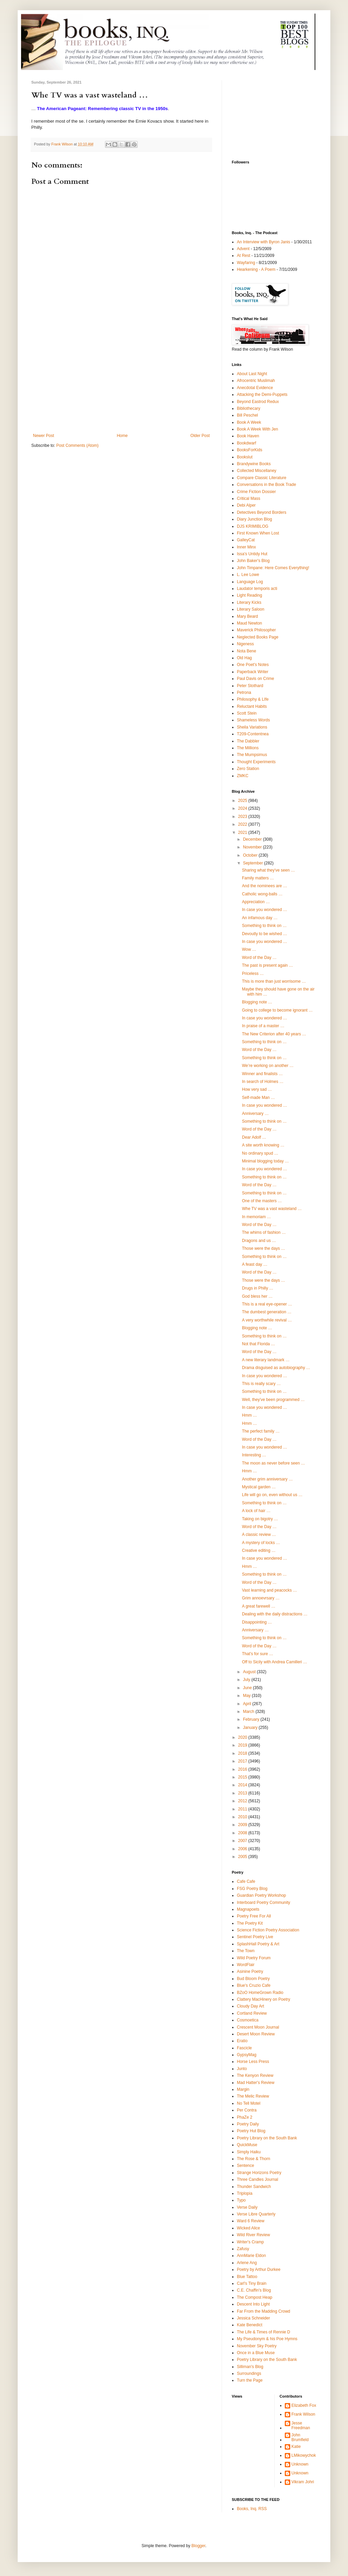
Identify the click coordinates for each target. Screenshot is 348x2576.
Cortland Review (252, 2013)
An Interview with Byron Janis (263, 242)
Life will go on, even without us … (272, 1494)
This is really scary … (261, 1383)
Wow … (249, 949)
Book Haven (248, 436)
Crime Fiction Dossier (256, 491)
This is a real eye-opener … (267, 1304)
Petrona (244, 692)
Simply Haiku (249, 2152)
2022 (243, 824)
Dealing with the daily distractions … (275, 1614)
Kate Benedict (249, 2325)
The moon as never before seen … (273, 1463)
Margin (243, 2089)
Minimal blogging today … (265, 1161)
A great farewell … (258, 1606)
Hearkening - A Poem (256, 269)
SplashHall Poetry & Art (258, 1944)
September (253, 863)
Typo (241, 2200)
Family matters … (258, 878)
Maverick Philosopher (256, 630)
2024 (243, 808)
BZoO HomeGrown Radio (260, 1992)
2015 (243, 1777)
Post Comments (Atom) (77, 445)
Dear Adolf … (254, 1137)
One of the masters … (262, 1200)
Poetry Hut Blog (251, 2130)
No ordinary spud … (260, 1153)
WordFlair (246, 1964)
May (247, 1695)
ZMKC (242, 775)
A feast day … (254, 1264)
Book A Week (249, 422)
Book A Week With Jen (257, 429)
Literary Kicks (249, 602)
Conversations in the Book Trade (266, 484)
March (249, 1711)
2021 (243, 832)
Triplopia (245, 2193)
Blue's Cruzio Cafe (254, 1985)
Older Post (200, 435)
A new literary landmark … (266, 1359)
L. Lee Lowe (248, 574)
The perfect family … (261, 1431)
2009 (243, 1824)
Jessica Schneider (253, 2318)
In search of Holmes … (262, 1081)
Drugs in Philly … (257, 1288)
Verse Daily (247, 2207)
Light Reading (249, 595)
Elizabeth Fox (304, 2405)
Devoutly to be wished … (264, 933)
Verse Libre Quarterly (256, 2214)
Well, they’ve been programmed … (273, 1399)
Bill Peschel (247, 415)
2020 (243, 1737)
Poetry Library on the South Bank (267, 2138)
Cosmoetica (247, 2020)
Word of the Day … (259, 957)
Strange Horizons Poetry (259, 2172)
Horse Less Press (253, 2061)
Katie (296, 2446)
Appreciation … (256, 901)
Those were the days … (263, 1248)
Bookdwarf (246, 443)
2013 (243, 1793)
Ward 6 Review (250, 2221)
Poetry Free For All (254, 1916)
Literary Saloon (250, 609)
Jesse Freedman (301, 2425)
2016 (243, 1769)
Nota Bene (246, 651)
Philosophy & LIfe (252, 699)
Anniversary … (255, 1113)
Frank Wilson (303, 2414)
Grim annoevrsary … (261, 1598)
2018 (243, 1753)
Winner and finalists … (262, 1073)
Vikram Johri (303, 2481)
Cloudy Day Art (250, 2006)
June (248, 1687)
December (253, 839)
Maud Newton (249, 623)
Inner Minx (246, 547)
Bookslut (245, 457)
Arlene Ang (247, 2262)
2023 (243, 816)
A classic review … (259, 1534)
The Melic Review (253, 2096)
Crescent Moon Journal (258, 2027)
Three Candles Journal (257, 2179)
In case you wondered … (264, 909)
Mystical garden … (259, 1487)
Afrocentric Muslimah (256, 380)
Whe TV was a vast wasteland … (272, 1208)
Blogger (198, 2545)
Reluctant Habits (252, 706)
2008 (243, 1832)
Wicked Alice (248, 2228)
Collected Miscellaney (256, 470)
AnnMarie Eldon (251, 2255)
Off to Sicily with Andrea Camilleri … (274, 1662)
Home (122, 435)
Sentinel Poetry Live (255, 1936)
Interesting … (254, 1455)
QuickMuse (247, 2144)
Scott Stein (247, 713)
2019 (243, 1745)
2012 (243, 1801)
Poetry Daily (248, 2124)
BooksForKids (249, 450)
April (247, 1703)
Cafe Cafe (246, 1881)
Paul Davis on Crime (255, 678)
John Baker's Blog (253, 560)
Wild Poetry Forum (254, 1958)
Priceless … (253, 973)
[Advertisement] (121, 382)
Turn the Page (250, 2380)
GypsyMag (246, 2054)
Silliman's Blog (250, 2366)
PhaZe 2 (244, 2117)
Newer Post (43, 435)
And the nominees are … (264, 885)
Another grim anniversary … (267, 1479)
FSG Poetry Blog (252, 1888)
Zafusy (243, 2248)
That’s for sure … (257, 1653)
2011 (243, 1809)
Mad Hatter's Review (255, 2082)
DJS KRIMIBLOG (252, 526)
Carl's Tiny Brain (251, 2283)
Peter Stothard (250, 685)
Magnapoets (248, 1909)
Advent (243, 248)
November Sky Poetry (257, 2346)
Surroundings (249, 2373)
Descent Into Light (253, 2304)
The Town (246, 1950)
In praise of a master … (263, 1025)
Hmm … (249, 1415)
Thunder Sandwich (254, 2186)
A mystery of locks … (261, 1542)
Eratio (242, 2040)
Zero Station (248, 768)
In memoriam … (256, 1216)
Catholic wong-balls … (262, 894)
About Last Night (252, 373)
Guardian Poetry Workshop (261, 1895)
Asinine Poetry (250, 1971)
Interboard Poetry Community (263, 1902)
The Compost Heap (254, 2297)
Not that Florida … (258, 1344)
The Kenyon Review (255, 2075)
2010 (243, 1817)
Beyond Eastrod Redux (258, 401)
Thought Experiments (256, 761)
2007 (243, 1840)
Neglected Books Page (257, 637)
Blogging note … (257, 1002)
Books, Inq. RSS (252, 2508)
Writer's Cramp (250, 2242)
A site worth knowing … (263, 1145)
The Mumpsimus (252, 754)
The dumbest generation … (266, 1312)
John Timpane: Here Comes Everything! (273, 567)
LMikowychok (304, 2455)
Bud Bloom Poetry (253, 1978)
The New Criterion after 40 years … (274, 1034)
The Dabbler (248, 741)
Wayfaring (246, 262)
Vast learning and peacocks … (269, 1590)
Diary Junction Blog (254, 519)
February (251, 1719)
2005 (243, 1856)
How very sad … (257, 1089)
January (251, 1727)
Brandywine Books (254, 463)
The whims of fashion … (264, 1232)
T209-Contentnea (252, 734)
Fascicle (244, 2048)
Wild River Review (253, 2234)
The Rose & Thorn (253, 2158)
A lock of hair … (256, 1510)
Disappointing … (257, 1622)
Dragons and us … (259, 1240)
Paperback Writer (252, 671)
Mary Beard (247, 616)
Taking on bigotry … (260, 1519)
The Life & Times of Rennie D (263, 2332)
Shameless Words (253, 720)
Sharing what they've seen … (268, 870)
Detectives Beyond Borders (261, 512)
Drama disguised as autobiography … (276, 1367)
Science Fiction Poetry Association (268, 1930)
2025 (243, 800)
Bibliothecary (248, 408)
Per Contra (247, 2110)
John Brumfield (300, 2437)
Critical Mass (248, 498)
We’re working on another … (268, 1065)
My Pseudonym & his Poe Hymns (267, 2338)
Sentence (245, 2165)
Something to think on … (264, 925)
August (250, 1671)
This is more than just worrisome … (274, 981)
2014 (243, 1785)
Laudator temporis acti (257, 588)
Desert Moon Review (256, 2034)
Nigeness (245, 644)
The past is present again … (267, 965)
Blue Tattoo (247, 2276)
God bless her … (257, 1296)
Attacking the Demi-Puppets (262, 394)
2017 (243, 1761)
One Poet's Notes (253, 664)
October (251, 855)
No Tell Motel (248, 2103)
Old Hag (244, 657)
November (253, 847)
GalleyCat (246, 540)
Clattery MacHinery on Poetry (263, 1999)
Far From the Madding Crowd (263, 2311)
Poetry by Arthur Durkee (258, 2269)
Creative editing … (259, 1550)
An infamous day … (260, 917)
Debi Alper (246, 505)
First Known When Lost (258, 533)
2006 (243, 1848)
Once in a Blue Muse (256, 2352)
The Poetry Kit (250, 1923)
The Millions (248, 748)
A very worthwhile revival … (267, 1320)
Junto (242, 2068)
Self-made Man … (258, 1097)
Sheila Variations (252, 727)
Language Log (250, 581)
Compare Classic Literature (261, 477)
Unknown (300, 2464)
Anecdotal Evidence (255, 387)
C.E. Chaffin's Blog (254, 2290)
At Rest (243, 255)
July (247, 1679)
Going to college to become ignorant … (277, 1010)
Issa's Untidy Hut (252, 553)
